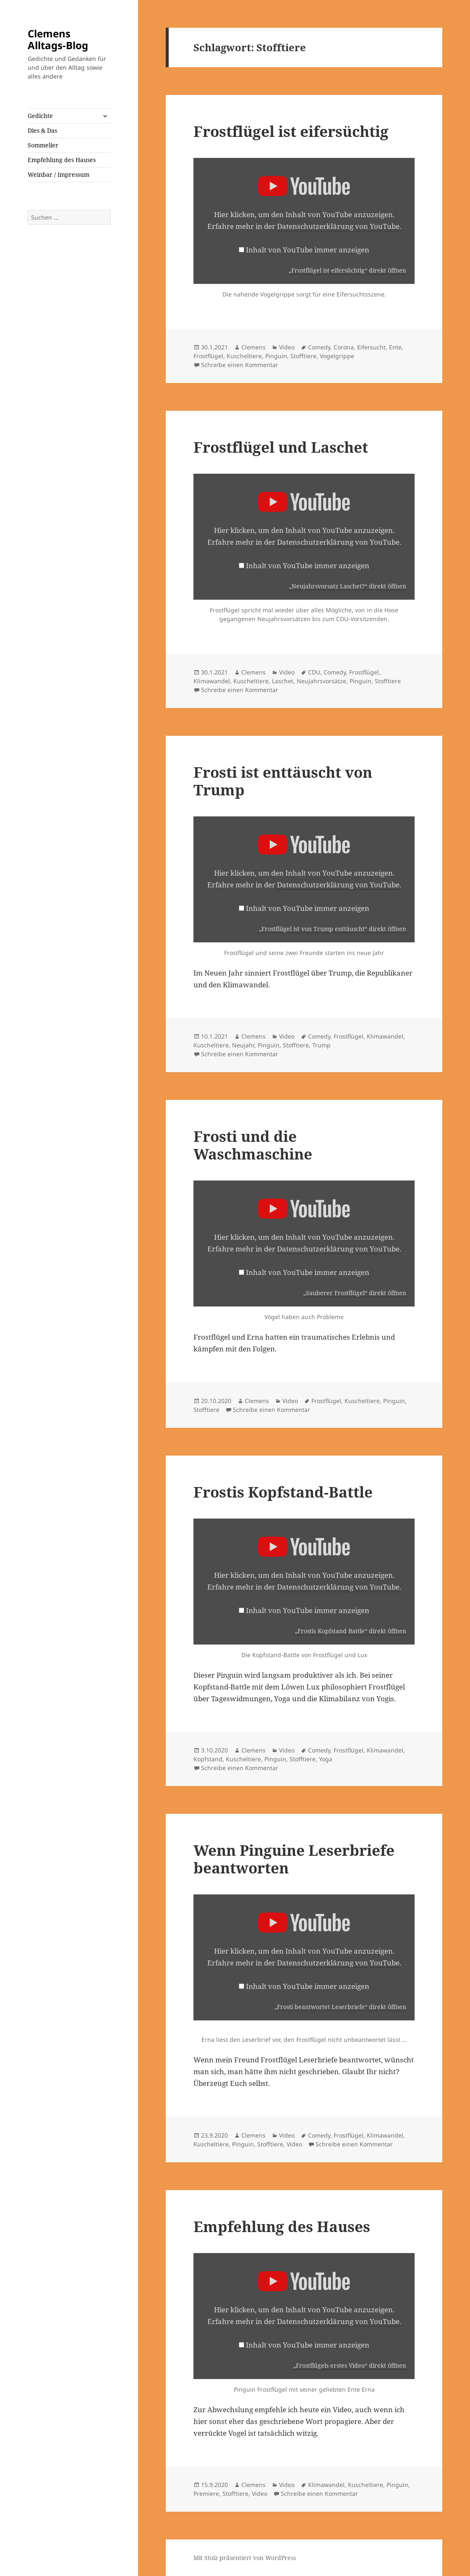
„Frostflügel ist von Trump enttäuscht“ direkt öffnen (332, 929)
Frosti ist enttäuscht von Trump (282, 781)
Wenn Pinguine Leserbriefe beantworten (293, 1859)
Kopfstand (207, 1759)
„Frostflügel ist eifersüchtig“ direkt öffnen (347, 270)
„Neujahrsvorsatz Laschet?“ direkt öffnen (347, 586)
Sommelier (43, 145)
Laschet (282, 681)
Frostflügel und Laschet (280, 447)
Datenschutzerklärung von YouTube (338, 226)
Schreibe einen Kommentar (239, 365)
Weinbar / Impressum (58, 174)
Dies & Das (42, 130)
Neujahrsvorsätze (321, 681)
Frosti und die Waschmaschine (252, 1145)
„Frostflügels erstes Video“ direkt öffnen (349, 2365)
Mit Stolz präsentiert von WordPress (244, 2558)
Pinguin (276, 356)
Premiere (206, 2493)
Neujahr (243, 1045)
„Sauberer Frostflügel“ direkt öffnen (354, 1293)
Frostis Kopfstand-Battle (283, 1492)
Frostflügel (208, 356)
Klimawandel (211, 681)
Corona (344, 347)
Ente (395, 347)
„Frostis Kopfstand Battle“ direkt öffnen (350, 1631)
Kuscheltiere (244, 356)
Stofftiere (303, 356)
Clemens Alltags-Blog (58, 39)
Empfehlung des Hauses (62, 160)
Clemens (253, 347)
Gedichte (40, 116)
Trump (321, 1045)
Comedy (319, 347)
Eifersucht (371, 347)
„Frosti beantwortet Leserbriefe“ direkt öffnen (340, 2007)
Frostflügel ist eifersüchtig (291, 131)
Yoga (325, 1759)
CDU (314, 672)
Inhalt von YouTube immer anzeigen (307, 249)
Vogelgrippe (337, 356)
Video (287, 347)
